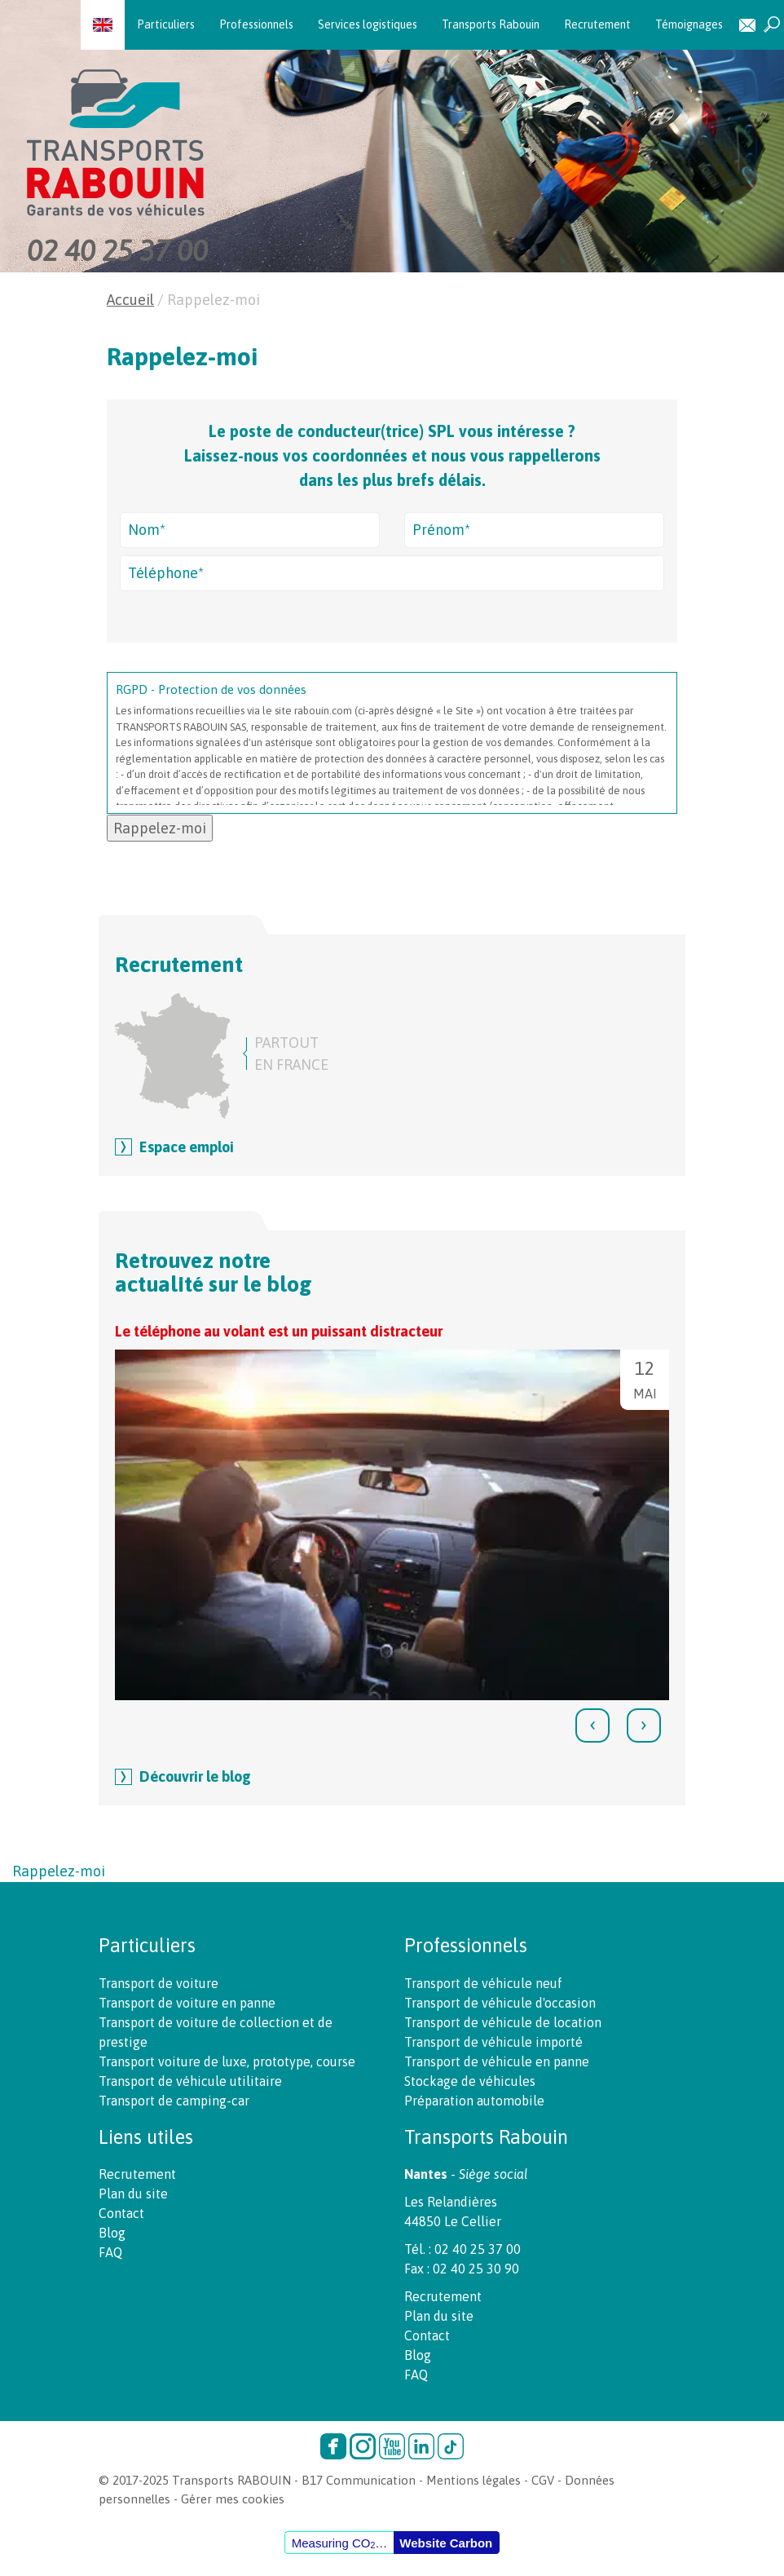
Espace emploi (186, 1146)
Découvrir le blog (195, 1776)
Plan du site (133, 2193)
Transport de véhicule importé (493, 2042)
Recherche (772, 25)
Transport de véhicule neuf (483, 1983)
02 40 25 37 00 (117, 250)
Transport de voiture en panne (187, 2002)
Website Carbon (445, 2543)
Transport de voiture (158, 1983)
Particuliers (166, 24)
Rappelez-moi (58, 1871)
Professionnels (256, 24)
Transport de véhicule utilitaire (190, 2081)
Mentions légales (473, 2480)
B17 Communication (359, 2480)
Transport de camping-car (174, 2100)
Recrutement (597, 24)
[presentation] (592, 1725)
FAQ (110, 2252)
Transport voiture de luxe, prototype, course (227, 2061)
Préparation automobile (474, 2100)
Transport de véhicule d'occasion (500, 2002)
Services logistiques (367, 24)
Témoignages (689, 24)
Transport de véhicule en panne (496, 2061)
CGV (542, 2480)
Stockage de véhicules (469, 2081)
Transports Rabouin (491, 24)
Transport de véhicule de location (502, 2022)
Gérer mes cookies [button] (232, 2499)
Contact (747, 25)
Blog (112, 2232)
